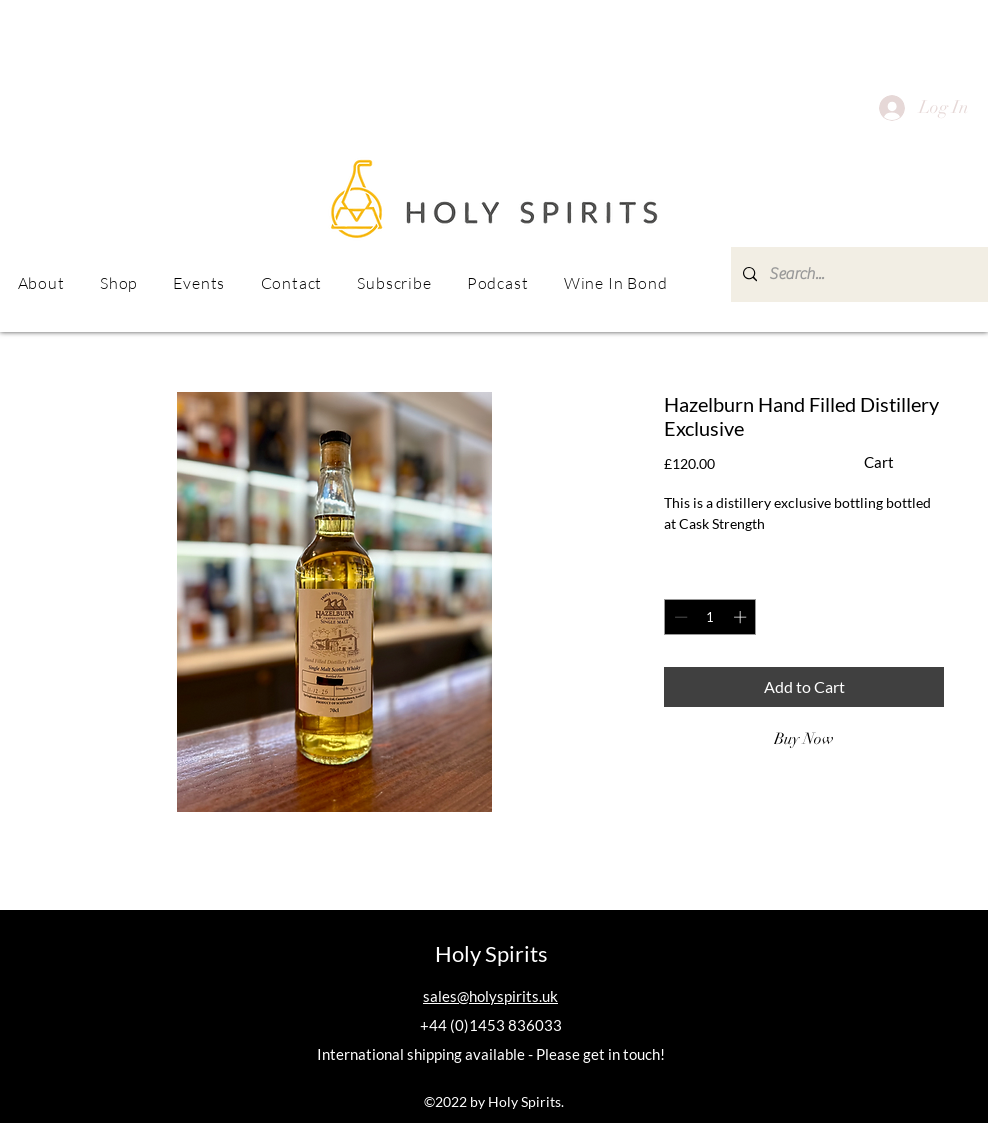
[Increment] (742, 617)
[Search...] (859, 274)
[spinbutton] (710, 617)
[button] (199, 283)
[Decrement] (679, 617)
